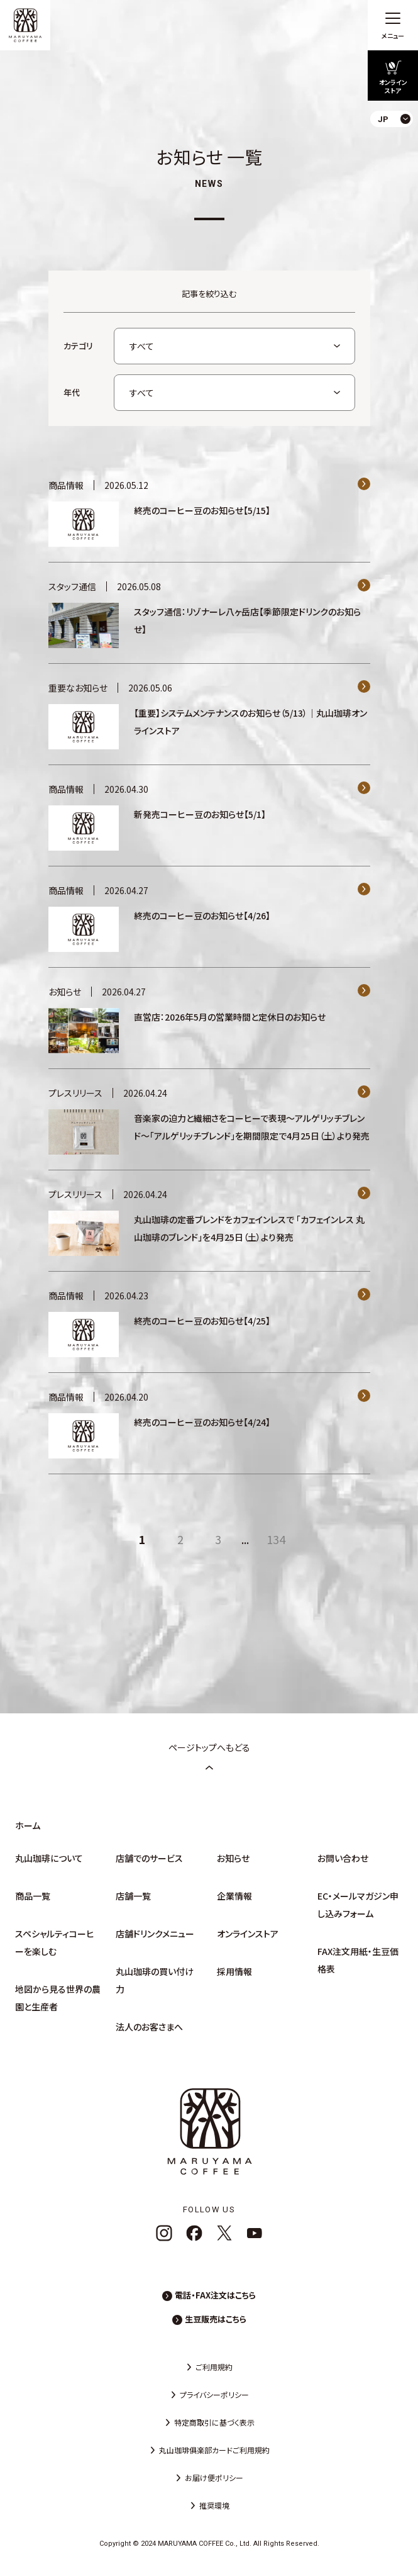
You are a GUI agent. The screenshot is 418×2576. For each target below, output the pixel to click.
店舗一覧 (133, 1896)
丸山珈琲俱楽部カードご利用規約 (214, 2449)
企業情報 (234, 1896)
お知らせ (233, 1858)
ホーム (27, 1825)
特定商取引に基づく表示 (214, 2422)
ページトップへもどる (209, 1756)
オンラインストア (247, 1933)
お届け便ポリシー (214, 2477)
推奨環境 (214, 2505)
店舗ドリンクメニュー (155, 1933)
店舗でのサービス (149, 1858)
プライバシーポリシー (214, 2394)
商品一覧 (32, 1896)
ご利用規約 (214, 2366)
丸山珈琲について (49, 1858)
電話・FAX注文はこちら (215, 2295)
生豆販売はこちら (215, 2319)
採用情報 (234, 1971)
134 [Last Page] (276, 1539)
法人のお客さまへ (149, 2026)
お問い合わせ (342, 1858)
